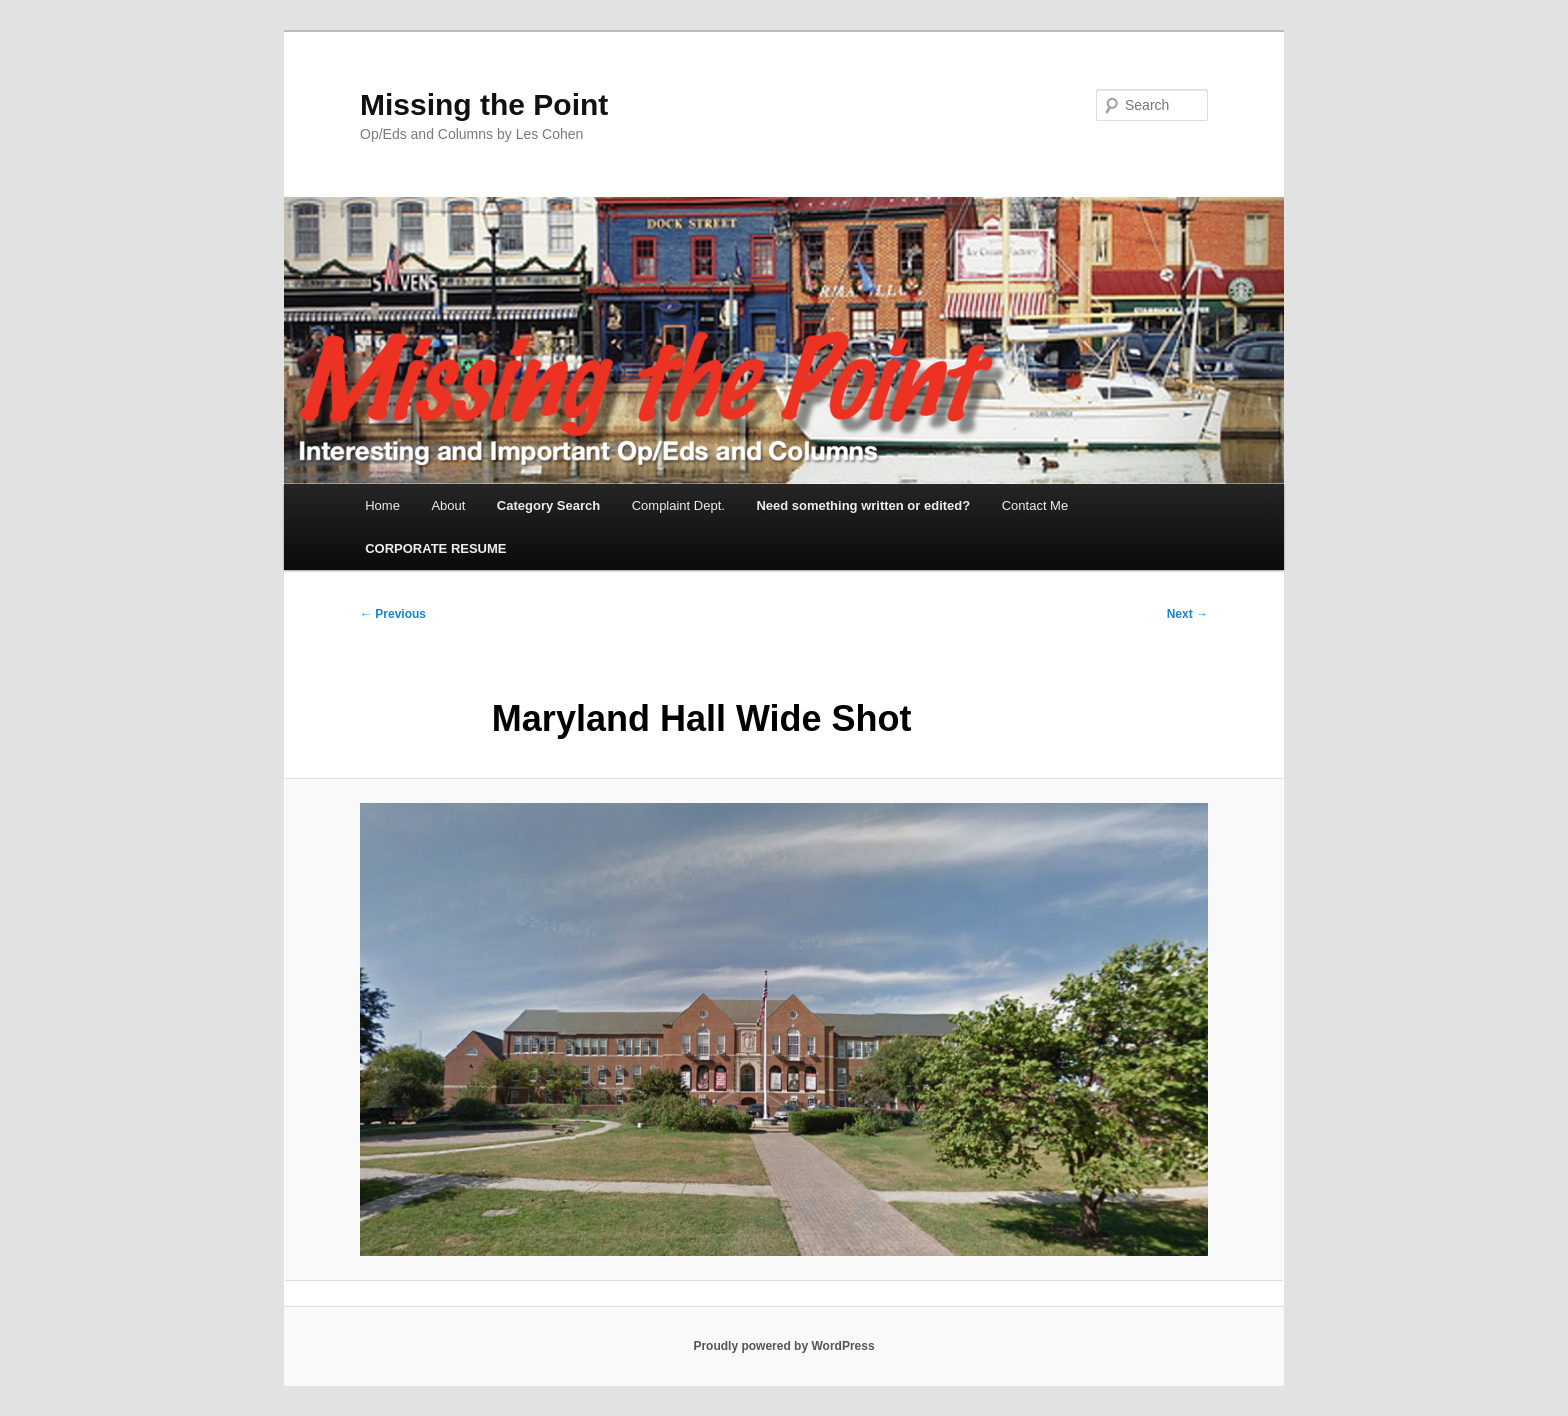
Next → (1187, 614)
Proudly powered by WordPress (783, 1346)
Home (382, 505)
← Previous (393, 614)
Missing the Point (484, 104)
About (448, 505)
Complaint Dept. (678, 505)
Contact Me (1035, 505)
